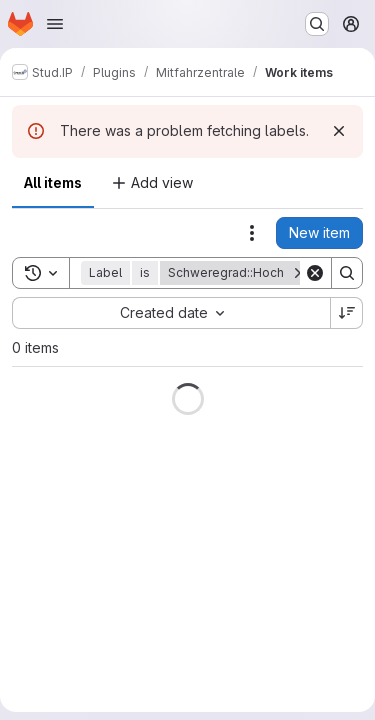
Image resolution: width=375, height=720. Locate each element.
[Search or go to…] (317, 24)
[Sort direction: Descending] (347, 313)
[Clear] (315, 273)
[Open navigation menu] (55, 24)
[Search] (347, 273)
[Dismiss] (339, 131)
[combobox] (171, 313)
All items (53, 182)
